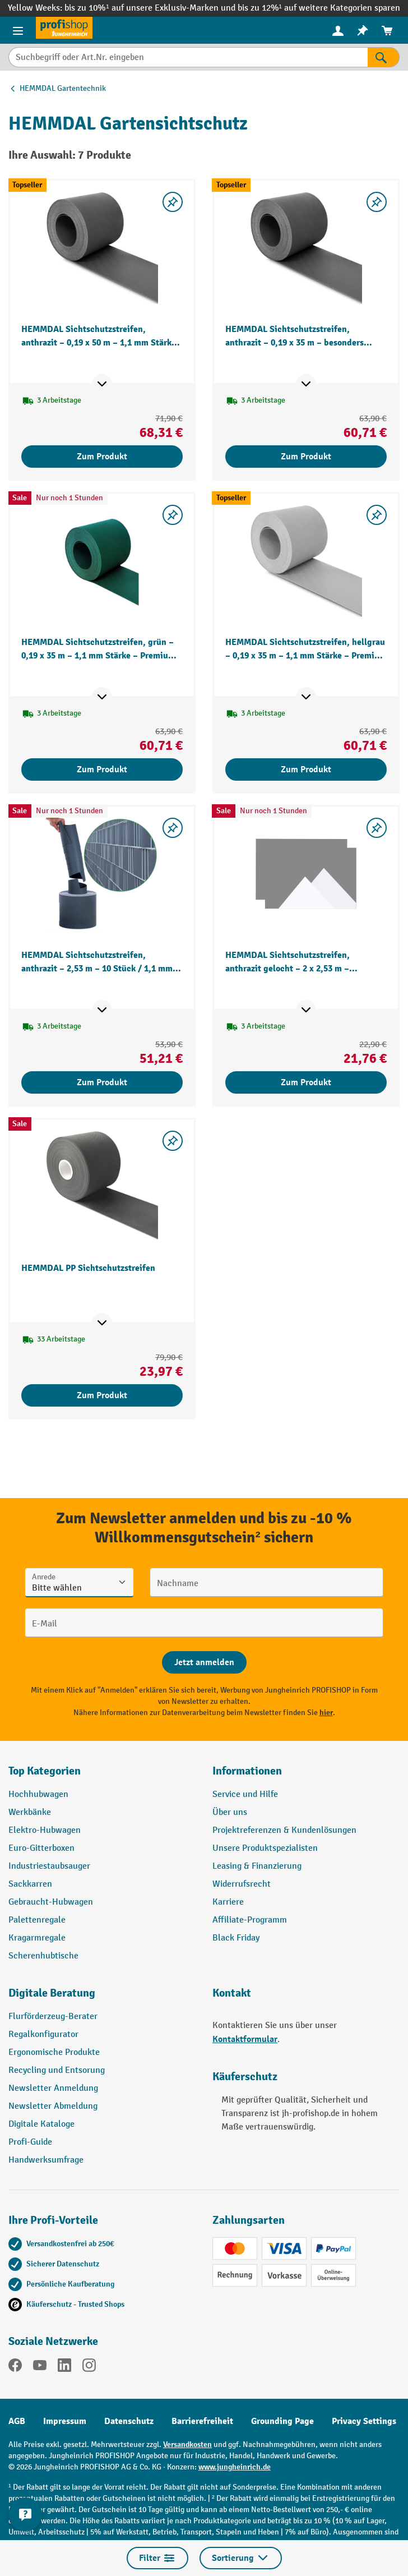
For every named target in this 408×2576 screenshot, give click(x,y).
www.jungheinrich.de (234, 2467)
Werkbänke (29, 1812)
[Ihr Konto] (338, 30)
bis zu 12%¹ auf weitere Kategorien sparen (319, 8)
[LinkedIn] (64, 2367)
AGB (16, 2421)
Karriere (228, 1902)
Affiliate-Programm (249, 1920)
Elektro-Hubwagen (44, 1830)
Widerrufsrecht (241, 1884)
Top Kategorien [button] (44, 1771)
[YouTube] (40, 2367)
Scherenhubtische (43, 1956)
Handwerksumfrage (46, 2160)
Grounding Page (282, 2421)
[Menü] (18, 30)
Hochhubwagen (38, 1794)
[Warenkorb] (387, 30)
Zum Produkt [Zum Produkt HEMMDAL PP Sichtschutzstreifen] (102, 1395)
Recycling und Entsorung (56, 2070)
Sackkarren (30, 1884)
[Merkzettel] (362, 30)
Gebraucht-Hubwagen (50, 1902)
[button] (102, 1997)
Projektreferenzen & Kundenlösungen (284, 1830)
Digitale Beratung (51, 1993)
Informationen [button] (247, 1771)
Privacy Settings (364, 2421)
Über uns (229, 1812)
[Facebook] (15, 2367)
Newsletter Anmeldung (53, 2088)
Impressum (64, 2421)
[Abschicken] (204, 1662)
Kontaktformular (244, 2039)
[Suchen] (384, 57)
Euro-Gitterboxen (41, 1848)
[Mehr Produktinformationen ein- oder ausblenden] (102, 384)
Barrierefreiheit (202, 2421)
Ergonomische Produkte (54, 2052)
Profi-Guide (30, 2142)
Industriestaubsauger (49, 1866)
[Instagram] (89, 2367)
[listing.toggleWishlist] (173, 202)
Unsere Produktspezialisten (265, 1848)
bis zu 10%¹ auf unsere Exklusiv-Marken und (150, 8)
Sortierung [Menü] (241, 2558)
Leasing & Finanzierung (257, 1866)
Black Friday (235, 1938)
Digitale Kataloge (41, 2124)
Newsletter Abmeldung (53, 2106)
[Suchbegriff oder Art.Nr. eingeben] (188, 57)
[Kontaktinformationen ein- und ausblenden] (25, 2514)
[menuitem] (338, 30)
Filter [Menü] (157, 2558)
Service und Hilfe (245, 1794)
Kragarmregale (37, 1938)
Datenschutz (129, 2421)
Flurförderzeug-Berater (53, 2016)
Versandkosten (187, 2444)
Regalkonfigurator (43, 2034)
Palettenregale (37, 1920)
